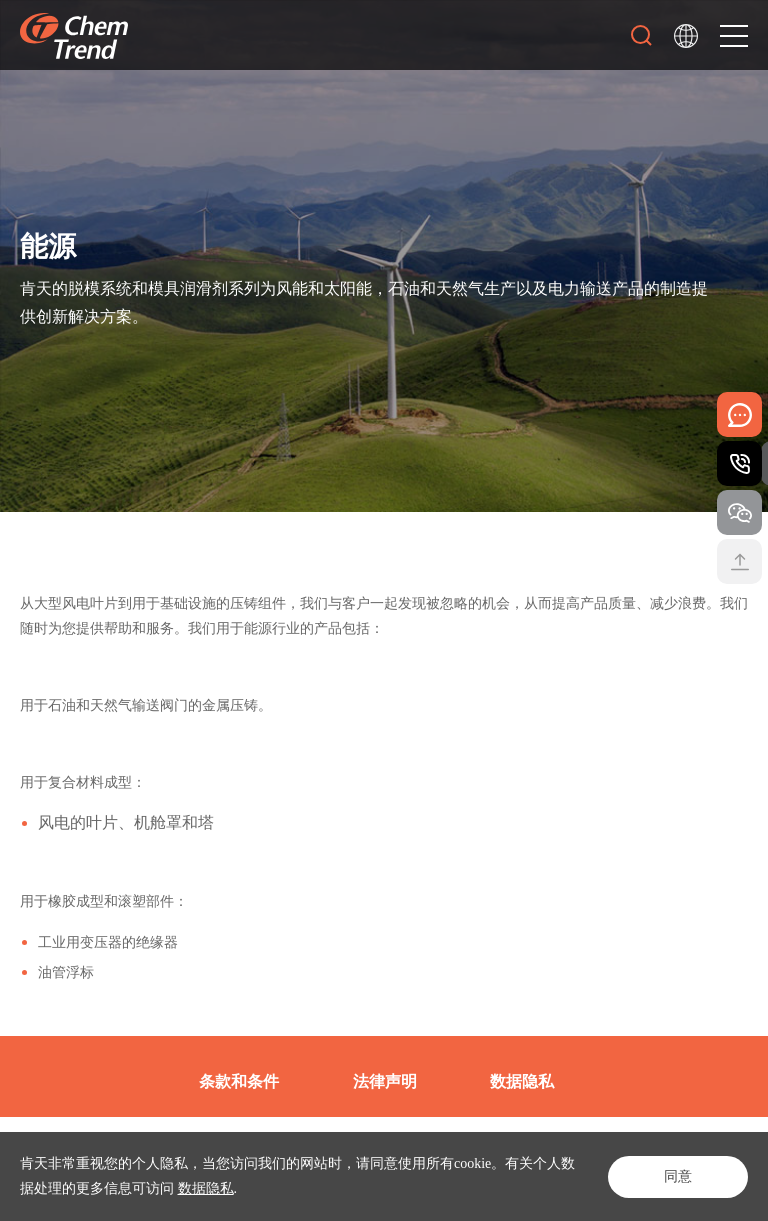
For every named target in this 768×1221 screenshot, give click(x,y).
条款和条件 (239, 1081)
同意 (678, 1176)
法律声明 (385, 1081)
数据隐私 (206, 1188)
